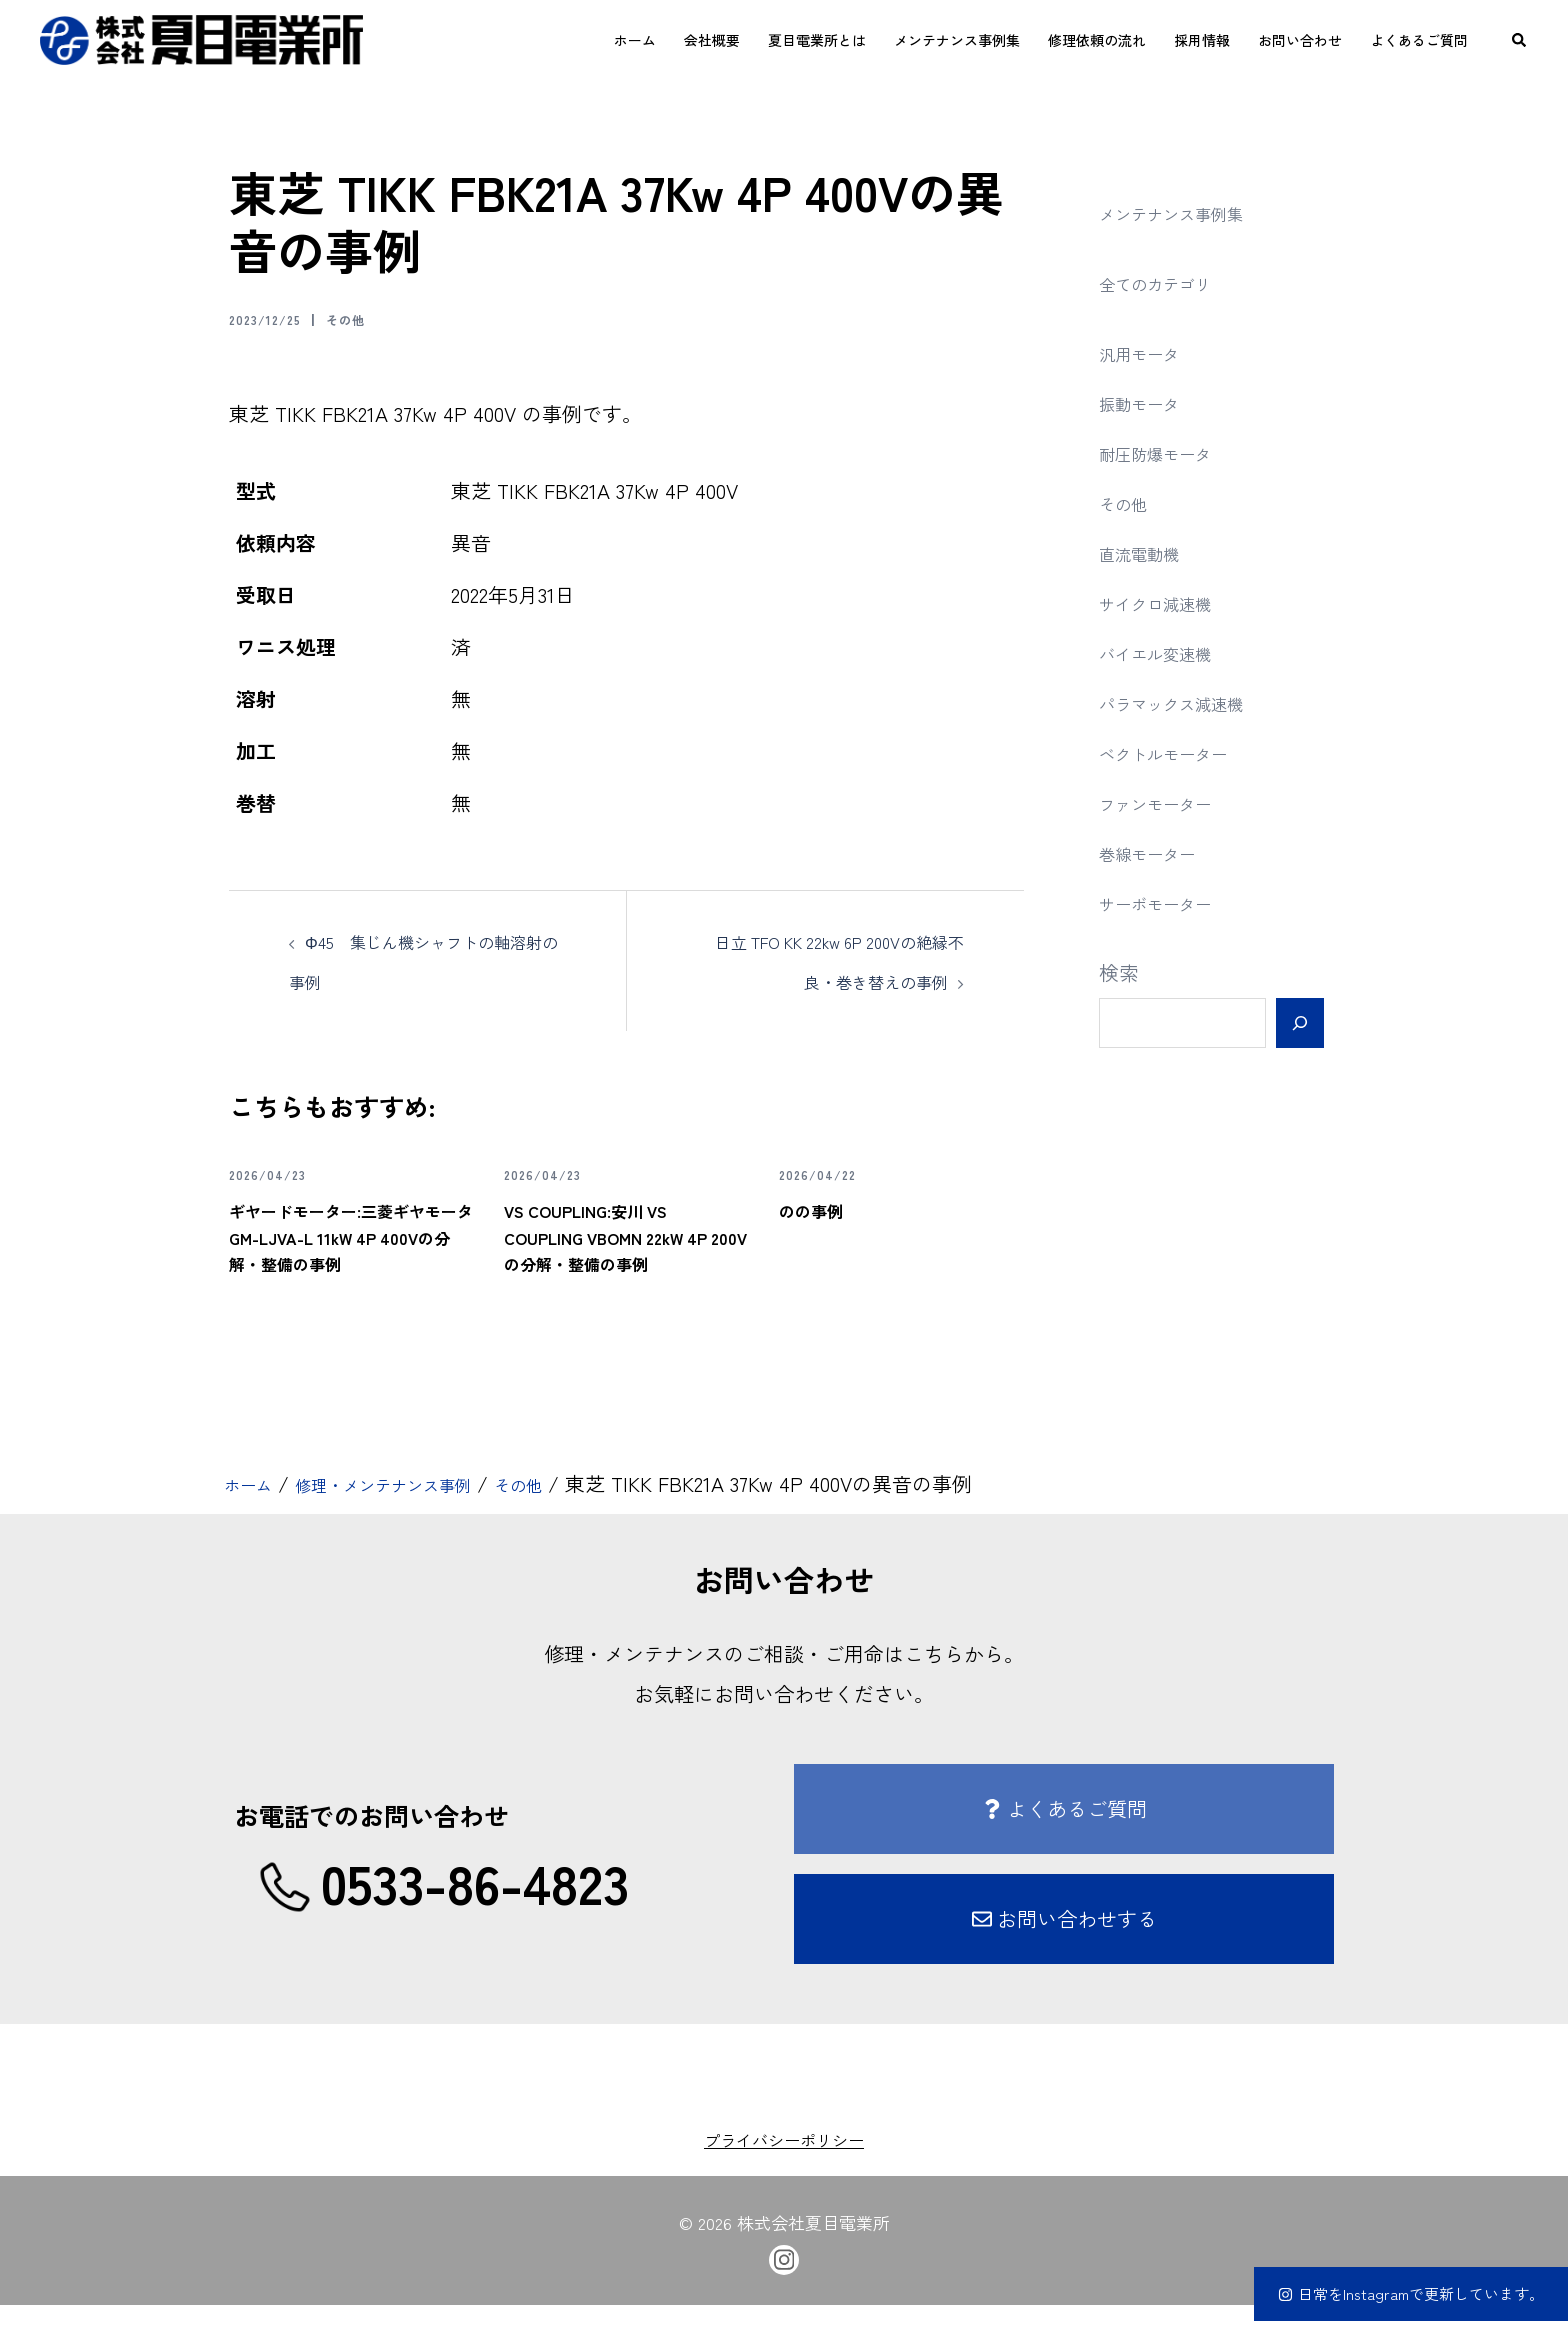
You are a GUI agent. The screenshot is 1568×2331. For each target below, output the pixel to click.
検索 (1119, 972)
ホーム (635, 40)
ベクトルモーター (1179, 752)
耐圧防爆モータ (1169, 452)
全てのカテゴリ (1169, 282)
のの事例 (823, 1208)
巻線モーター (1159, 852)
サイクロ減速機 (1169, 602)
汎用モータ (1149, 352)
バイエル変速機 (1169, 652)
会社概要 (712, 40)
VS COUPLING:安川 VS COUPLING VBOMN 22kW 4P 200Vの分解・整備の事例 (625, 1247)
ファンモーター (1169, 802)
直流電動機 (1149, 552)
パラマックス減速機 (1189, 702)
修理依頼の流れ (1097, 40)
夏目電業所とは (817, 40)
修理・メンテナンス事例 (417, 1510)
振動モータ (1149, 402)
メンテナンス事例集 (957, 40)
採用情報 (1202, 40)
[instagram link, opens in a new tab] (784, 2283)
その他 (371, 318)
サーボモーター (1169, 902)
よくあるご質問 (1419, 40)
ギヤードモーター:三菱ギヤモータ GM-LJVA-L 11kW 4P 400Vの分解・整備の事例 (350, 1247)
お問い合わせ (1300, 40)
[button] (1520, 40)
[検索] (1299, 1023)
